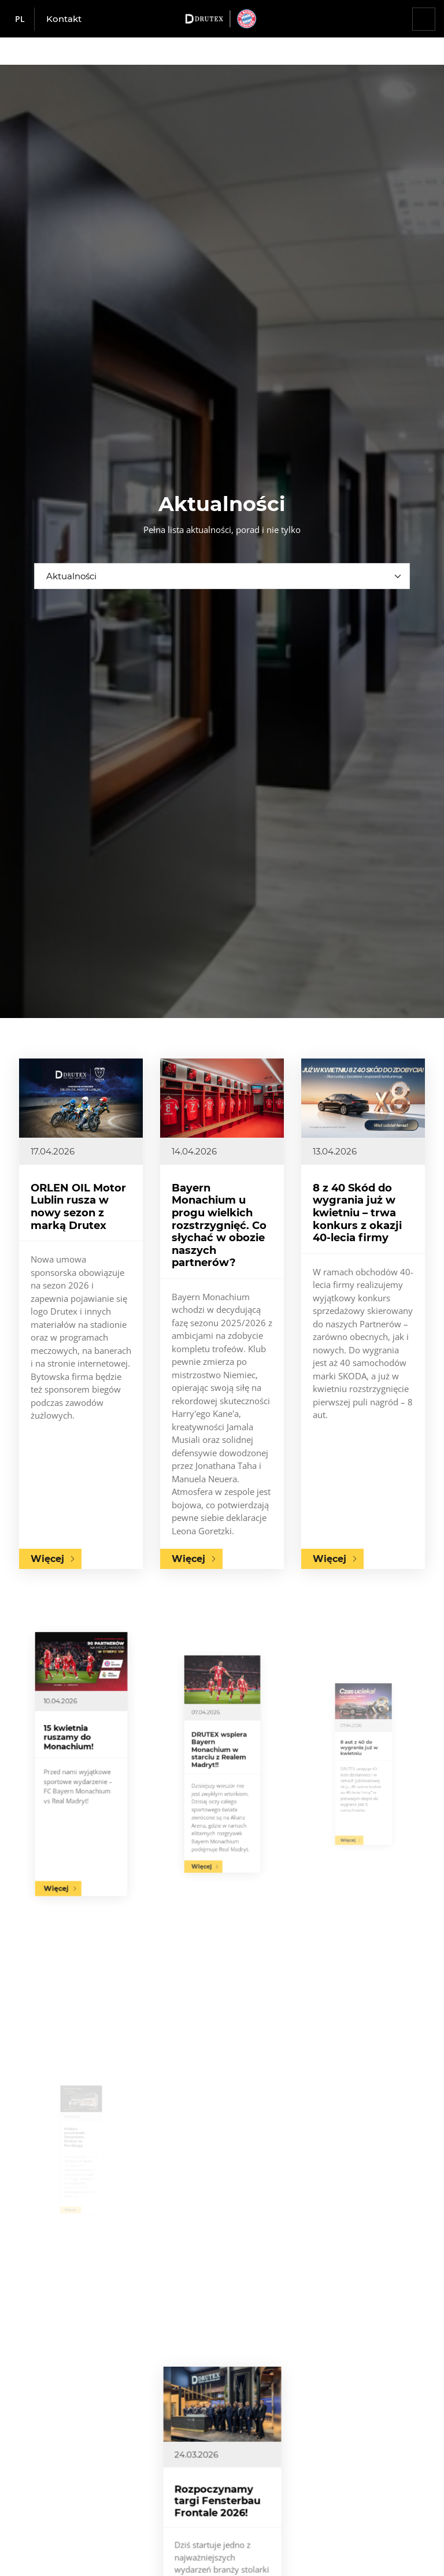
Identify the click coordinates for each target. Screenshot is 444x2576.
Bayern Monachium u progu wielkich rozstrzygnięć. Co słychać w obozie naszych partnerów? (219, 1228)
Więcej (47, 1555)
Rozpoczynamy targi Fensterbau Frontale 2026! (220, 2525)
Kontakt (64, 18)
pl (20, 18)
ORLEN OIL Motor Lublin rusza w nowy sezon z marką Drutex (78, 1208)
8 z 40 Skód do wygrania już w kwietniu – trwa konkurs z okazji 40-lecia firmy (357, 1220)
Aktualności (71, 576)
